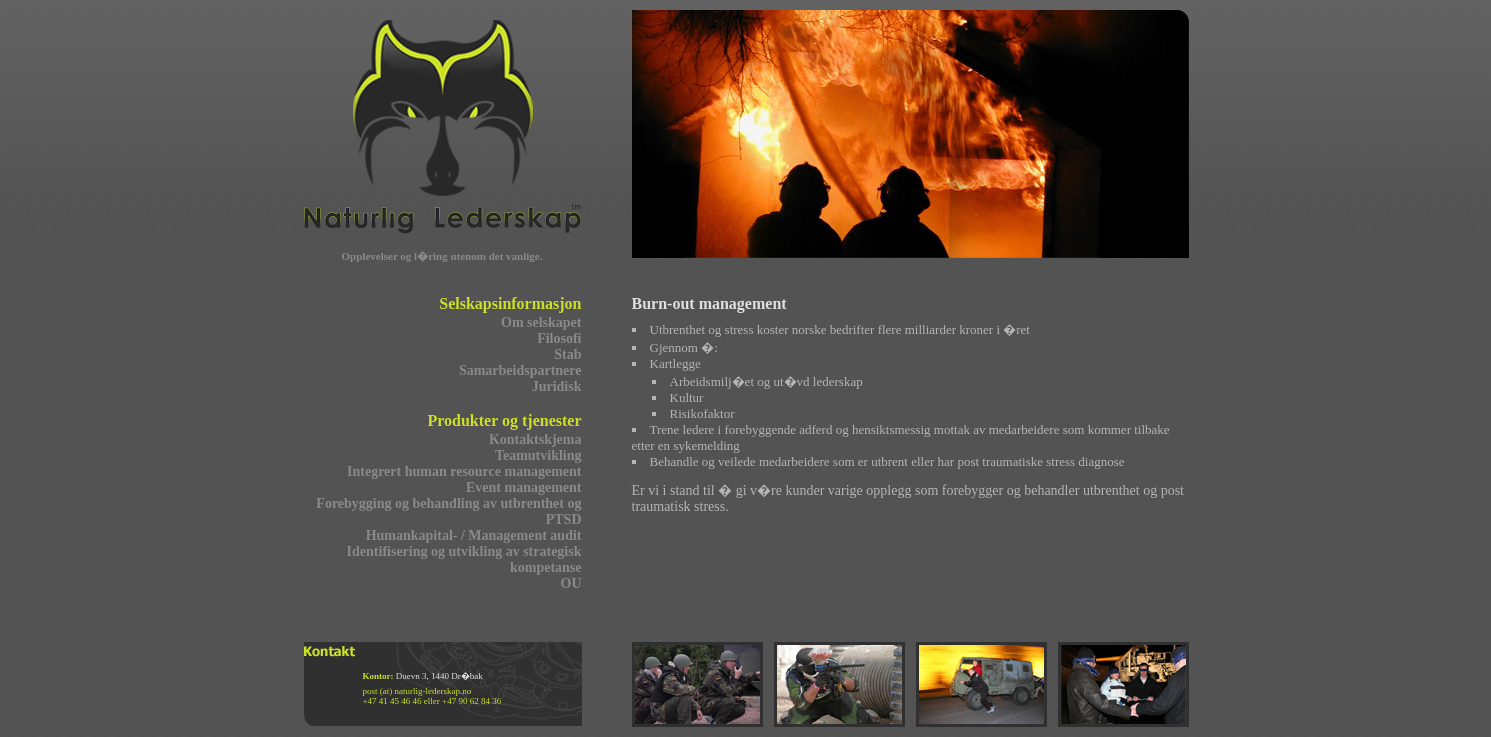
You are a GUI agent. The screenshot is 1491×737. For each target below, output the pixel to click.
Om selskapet (541, 322)
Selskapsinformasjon (510, 303)
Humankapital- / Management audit (474, 535)
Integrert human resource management (464, 471)
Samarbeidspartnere (520, 370)
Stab (567, 354)
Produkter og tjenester (504, 420)
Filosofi (559, 338)
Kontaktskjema (535, 439)
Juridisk (557, 386)
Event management (524, 487)
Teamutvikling (538, 455)
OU (571, 583)
